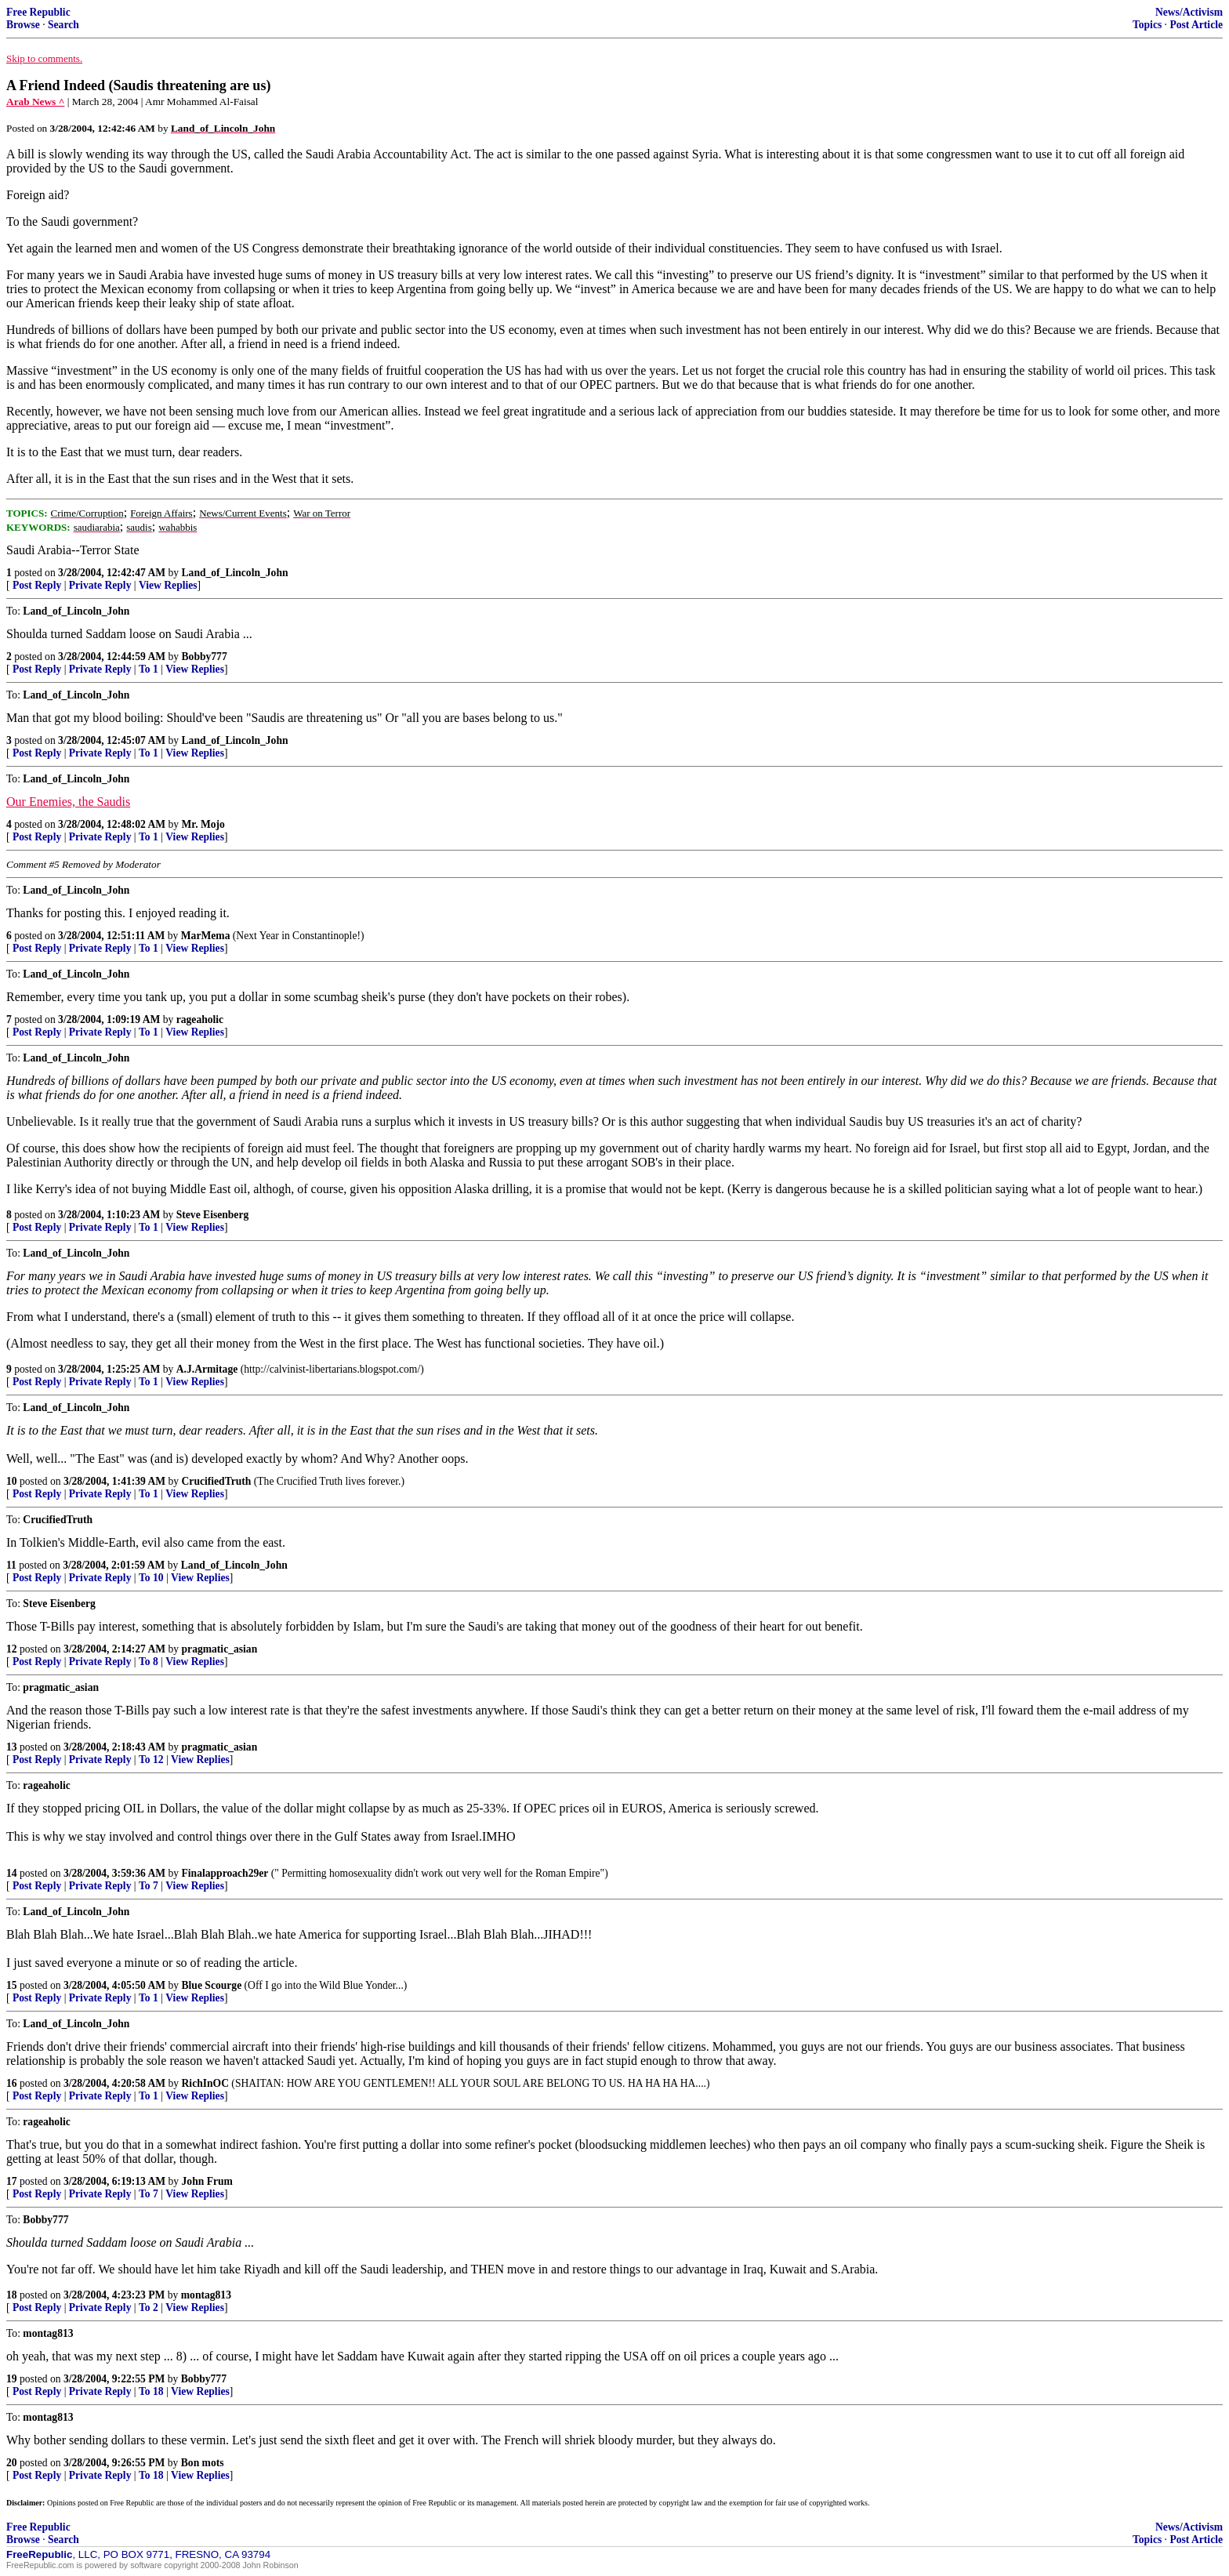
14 (11, 1873)
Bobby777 (204, 656)
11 (11, 1565)
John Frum (207, 2181)
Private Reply (100, 585)
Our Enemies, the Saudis (68, 801)
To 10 (151, 1578)
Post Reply (37, 585)
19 (11, 2379)
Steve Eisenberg (212, 1215)
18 (11, 2295)
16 (11, 2083)
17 (11, 2181)
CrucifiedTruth (217, 1481)
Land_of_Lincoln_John (235, 573)
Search (63, 25)
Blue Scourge (212, 1985)
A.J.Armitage (207, 1369)
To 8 (148, 1661)
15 (11, 1985)
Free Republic (38, 12)
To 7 (148, 1886)
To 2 (148, 2307)
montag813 (206, 2295)
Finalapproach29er (225, 1873)
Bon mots (202, 2463)
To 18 (151, 2391)
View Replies (168, 585)
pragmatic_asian (220, 1649)
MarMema (205, 936)
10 (11, 1481)
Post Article (1196, 25)
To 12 (151, 1759)
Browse (23, 25)
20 (11, 2463)
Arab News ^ (35, 101)
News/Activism (1189, 12)
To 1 (148, 669)
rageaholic (199, 1019)
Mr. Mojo (203, 824)
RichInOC (205, 2083)
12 (11, 1649)
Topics (1147, 25)
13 (11, 1747)
